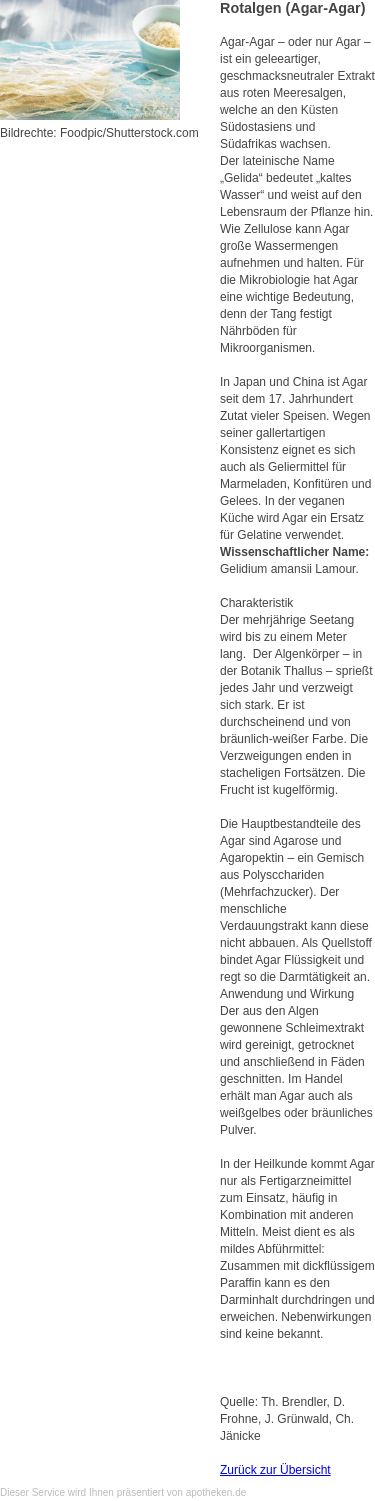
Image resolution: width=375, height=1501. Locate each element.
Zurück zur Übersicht (275, 1470)
